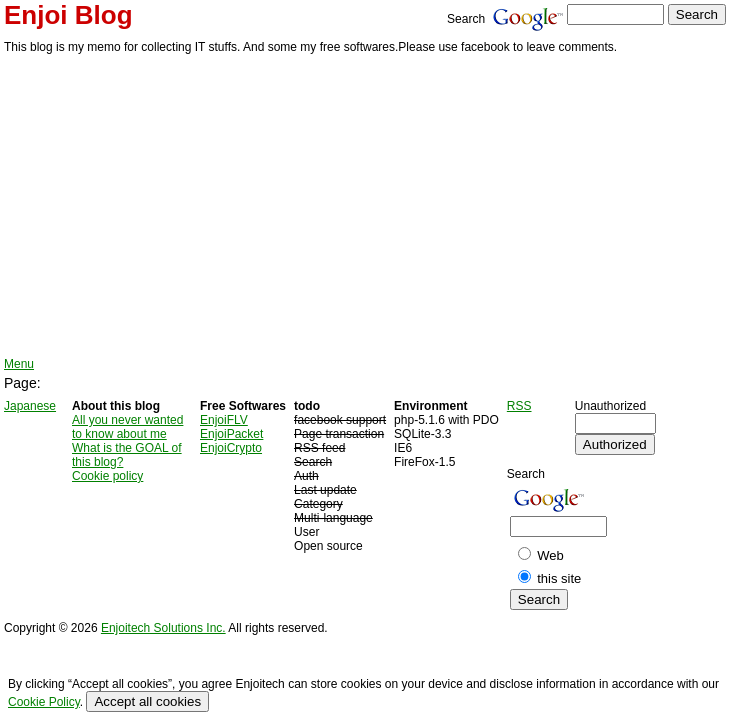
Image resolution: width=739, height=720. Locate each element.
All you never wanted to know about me (127, 427)
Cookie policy (107, 476)
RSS (519, 406)
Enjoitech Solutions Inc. (163, 628)
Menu (19, 364)
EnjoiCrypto (231, 448)
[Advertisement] (369, 207)
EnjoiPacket (231, 434)
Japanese (30, 406)
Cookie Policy (44, 702)
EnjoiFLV (224, 420)
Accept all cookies (147, 701)
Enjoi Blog (68, 15)
